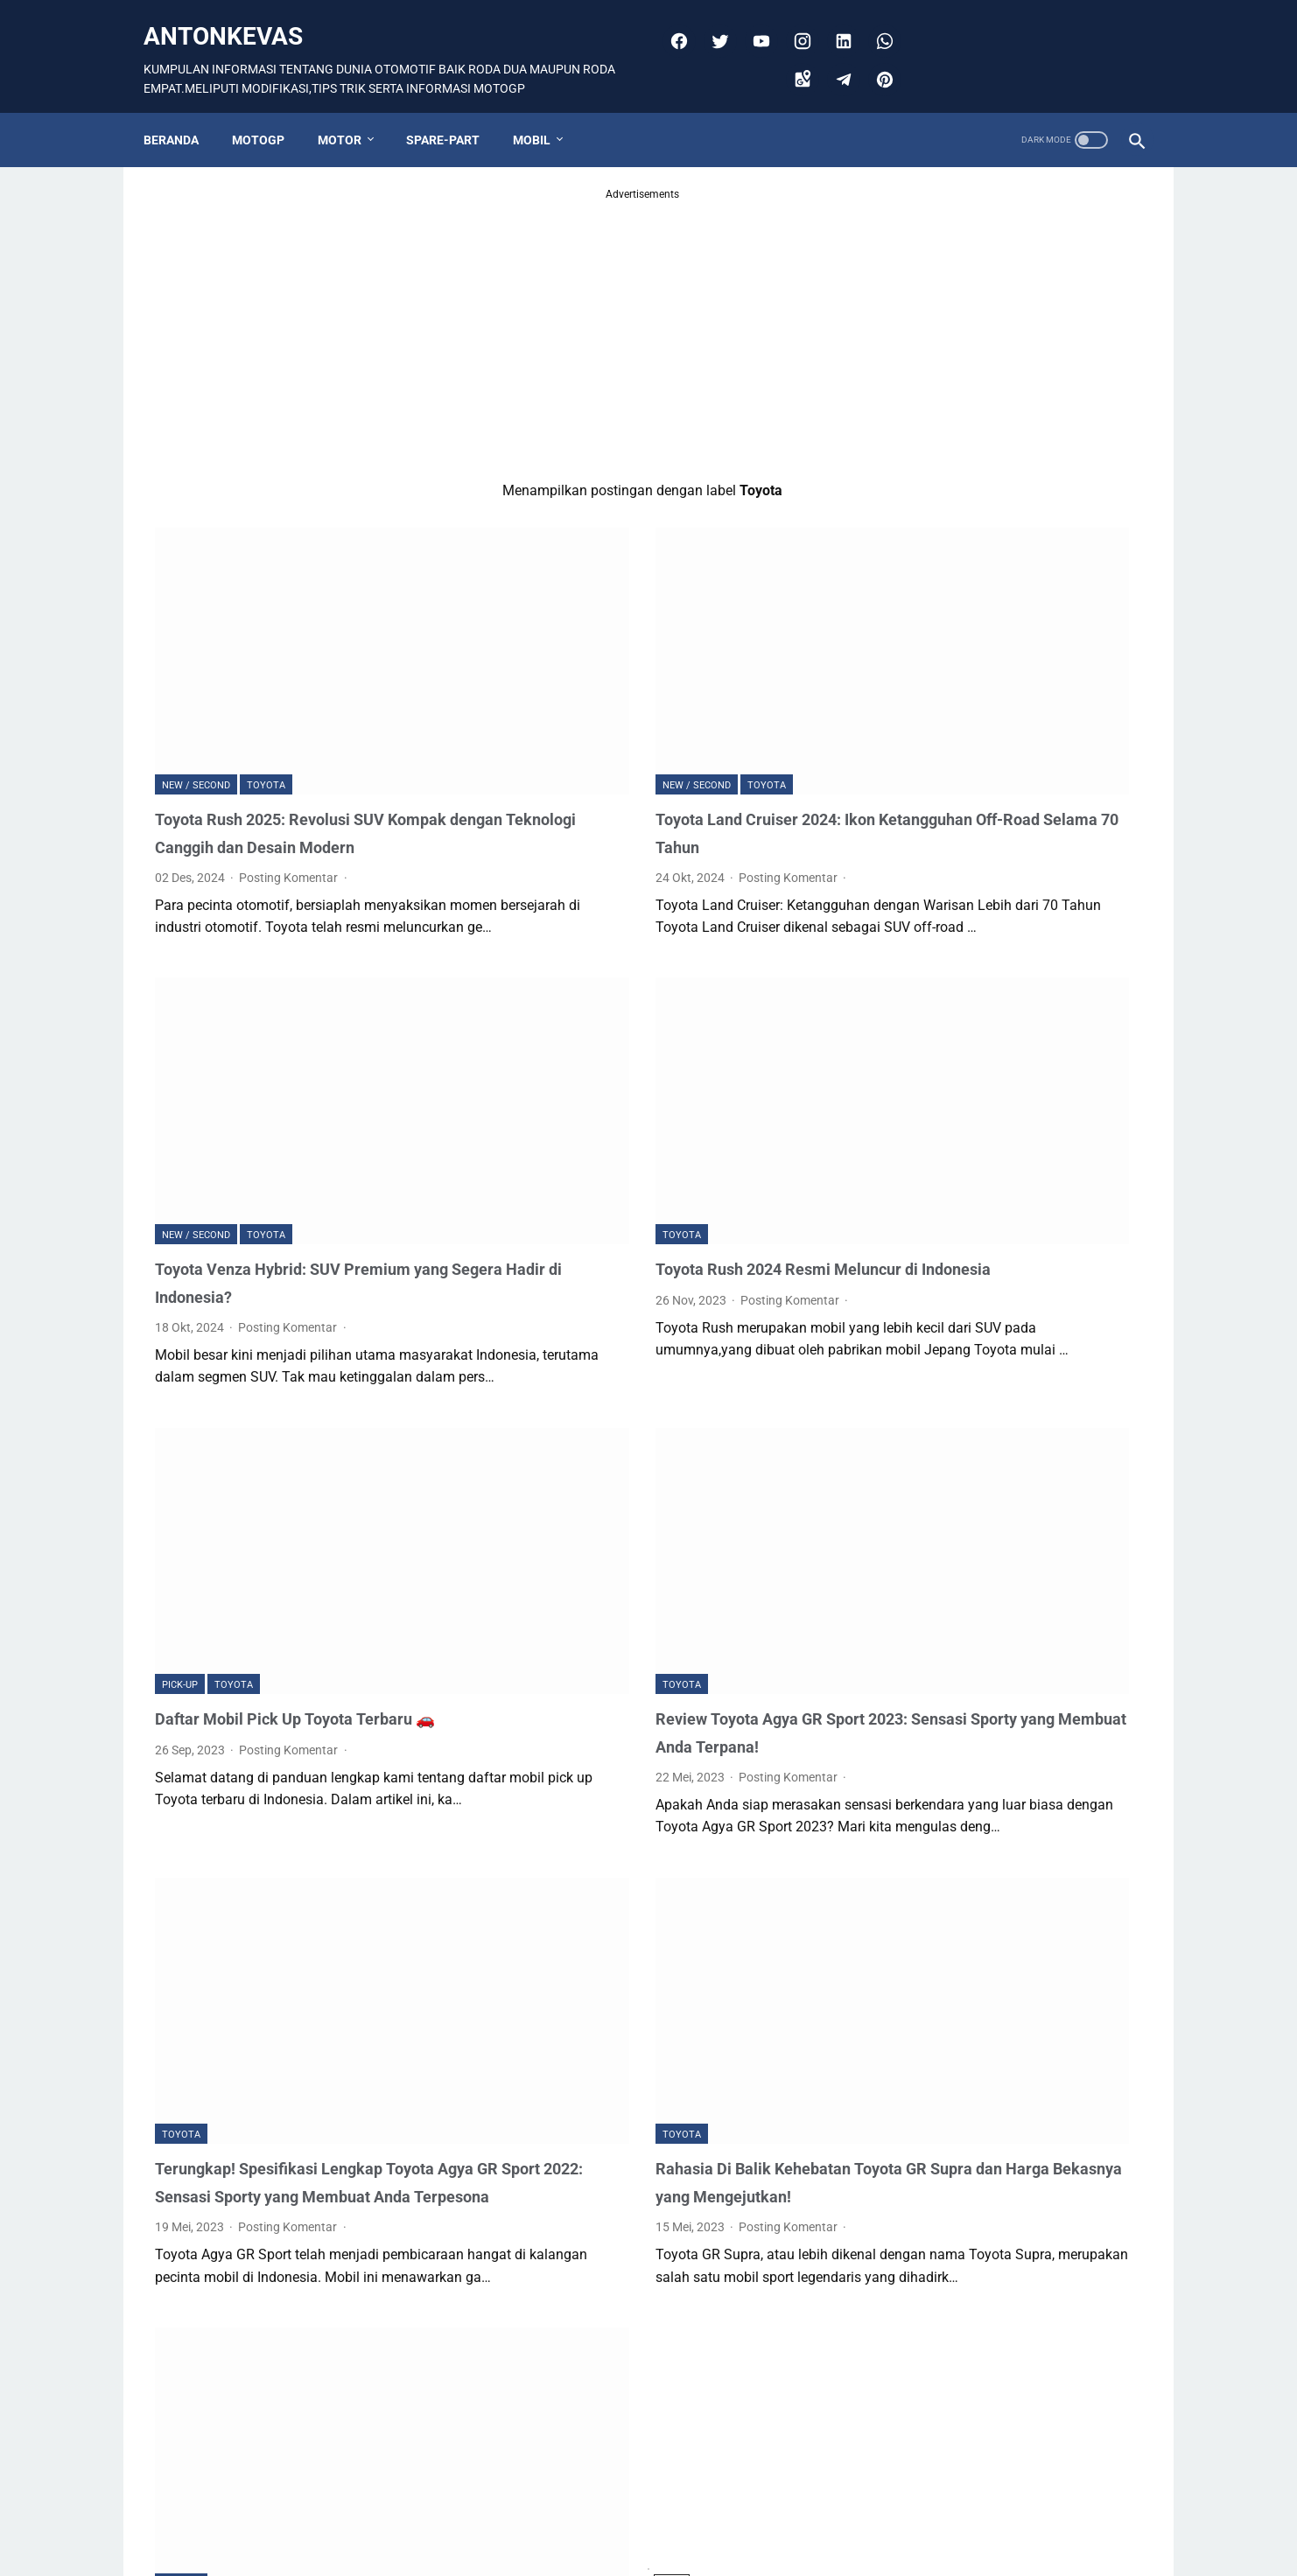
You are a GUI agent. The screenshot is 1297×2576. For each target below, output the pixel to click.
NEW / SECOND (196, 680)
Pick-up (180, 1475)
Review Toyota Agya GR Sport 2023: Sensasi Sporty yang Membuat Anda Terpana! (640, 1537)
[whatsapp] (876, 23)
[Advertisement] (486, 308)
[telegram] (835, 61)
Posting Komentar (289, 801)
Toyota (266, 680)
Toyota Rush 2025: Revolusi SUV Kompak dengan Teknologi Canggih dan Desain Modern (309, 742)
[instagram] (794, 23)
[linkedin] (835, 23)
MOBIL (543, 111)
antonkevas (234, 18)
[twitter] (712, 23)
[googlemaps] (794, 61)
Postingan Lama (753, 2499)
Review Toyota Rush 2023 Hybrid (282, 2332)
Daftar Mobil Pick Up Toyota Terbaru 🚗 (308, 1509)
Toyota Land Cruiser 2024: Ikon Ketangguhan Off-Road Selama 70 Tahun (632, 742)
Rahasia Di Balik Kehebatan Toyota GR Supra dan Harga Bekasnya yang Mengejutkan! (649, 1949)
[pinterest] (876, 61)
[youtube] (753, 23)
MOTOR (351, 111)
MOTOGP (269, 111)
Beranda (182, 111)
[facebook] (671, 23)
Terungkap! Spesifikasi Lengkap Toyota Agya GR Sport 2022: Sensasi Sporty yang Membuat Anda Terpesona (307, 1949)
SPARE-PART (454, 111)
